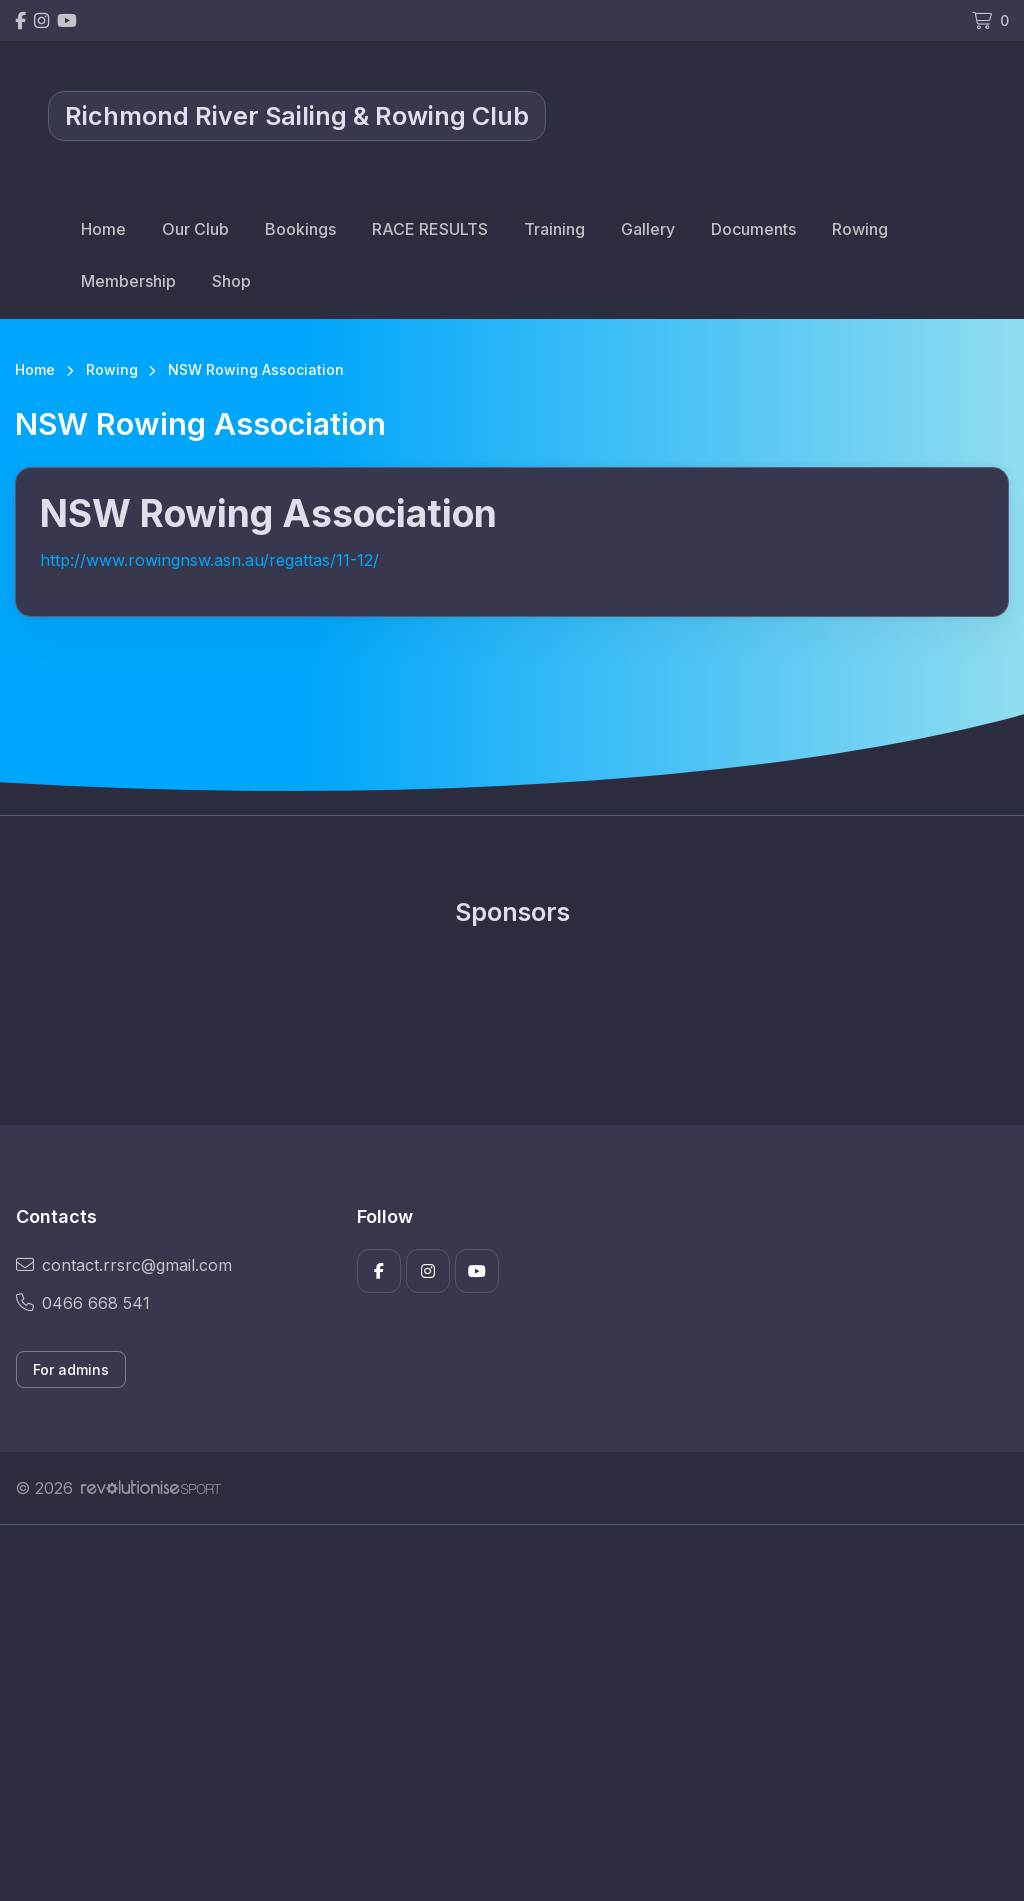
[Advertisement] (512, 1713)
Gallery (648, 229)
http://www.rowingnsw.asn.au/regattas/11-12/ (209, 560)
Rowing (860, 229)
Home (103, 229)
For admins (71, 1369)
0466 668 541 (83, 1303)
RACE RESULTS (430, 229)
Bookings (300, 229)
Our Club (195, 229)
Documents (753, 229)
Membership (128, 281)
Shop (231, 281)
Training (554, 229)
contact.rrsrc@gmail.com (124, 1265)
